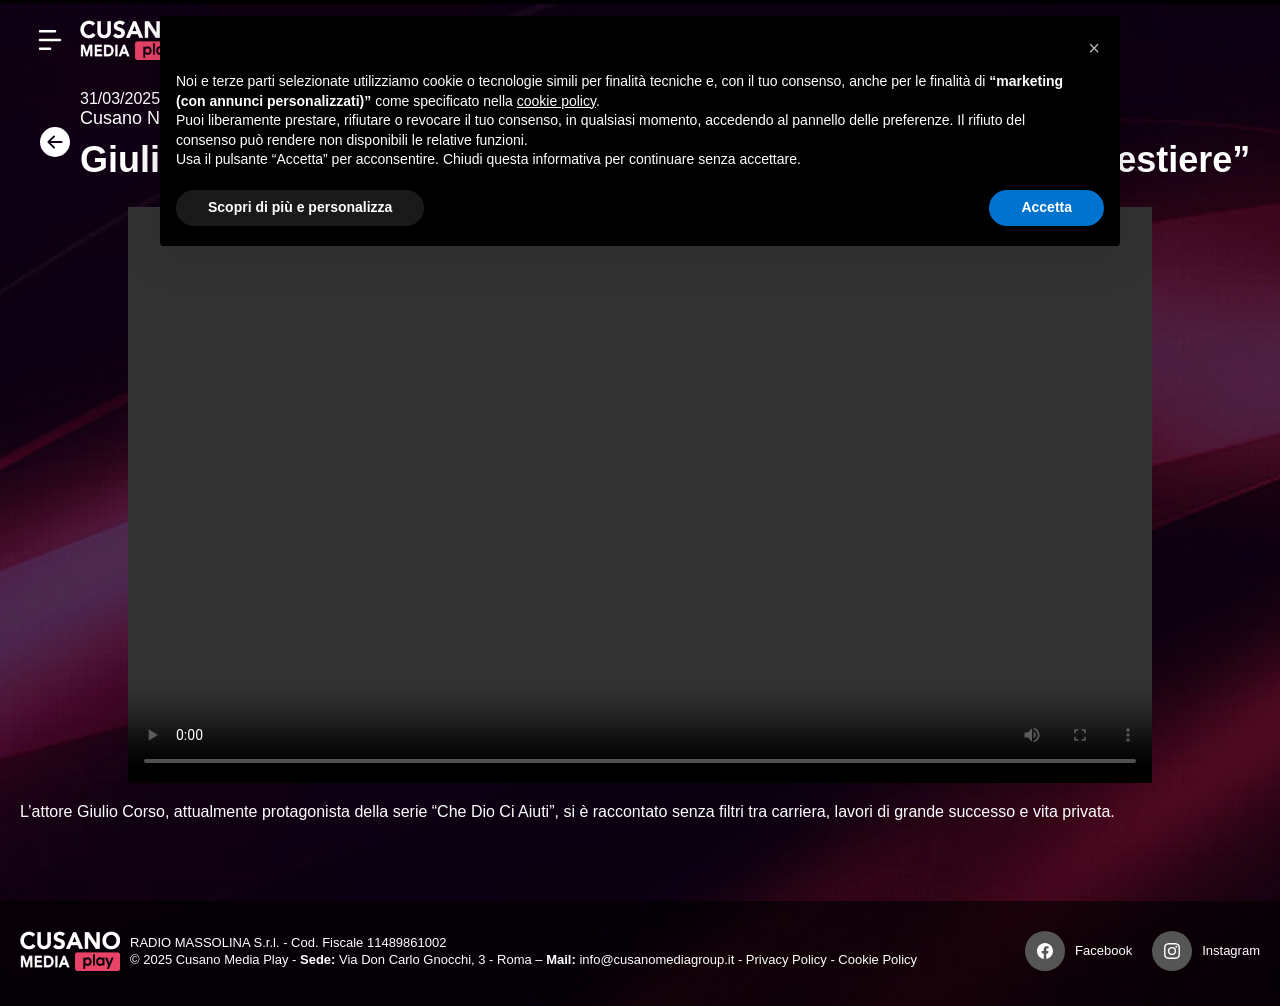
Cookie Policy (877, 959)
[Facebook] (1045, 951)
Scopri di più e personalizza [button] (300, 207)
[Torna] (50, 148)
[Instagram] (1172, 951)
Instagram (1231, 950)
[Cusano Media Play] (130, 40)
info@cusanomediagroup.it (656, 959)
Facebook (1103, 950)
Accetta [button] (1046, 207)
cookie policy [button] (556, 101)
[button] (1094, 48)
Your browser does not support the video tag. (640, 495)
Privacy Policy (786, 959)
